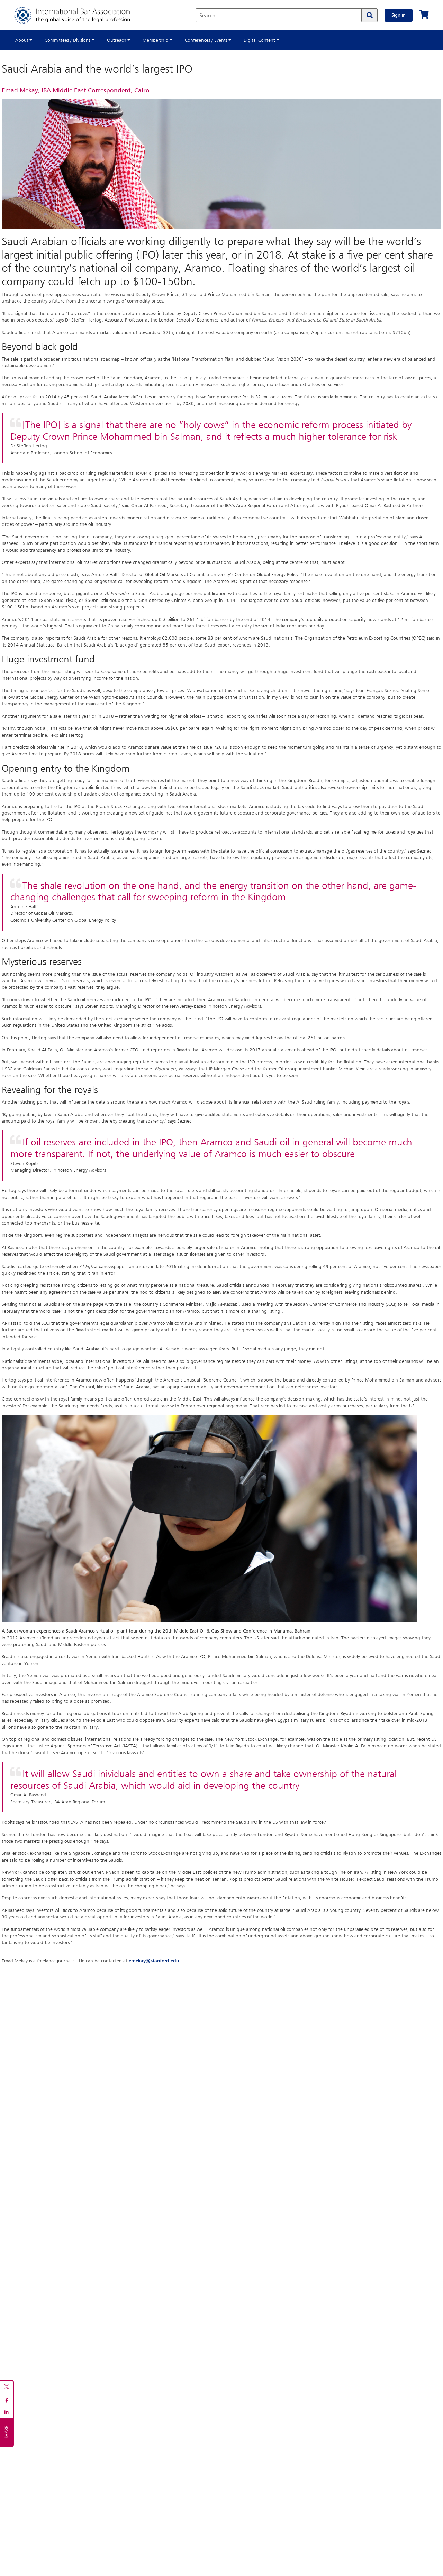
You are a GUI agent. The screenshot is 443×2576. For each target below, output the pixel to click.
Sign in (398, 15)
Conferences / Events (206, 40)
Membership (155, 40)
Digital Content (259, 40)
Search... (209, 16)
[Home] (79, 15)
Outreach (116, 40)
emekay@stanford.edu (154, 1961)
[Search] (369, 15)
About (21, 40)
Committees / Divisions (67, 40)
